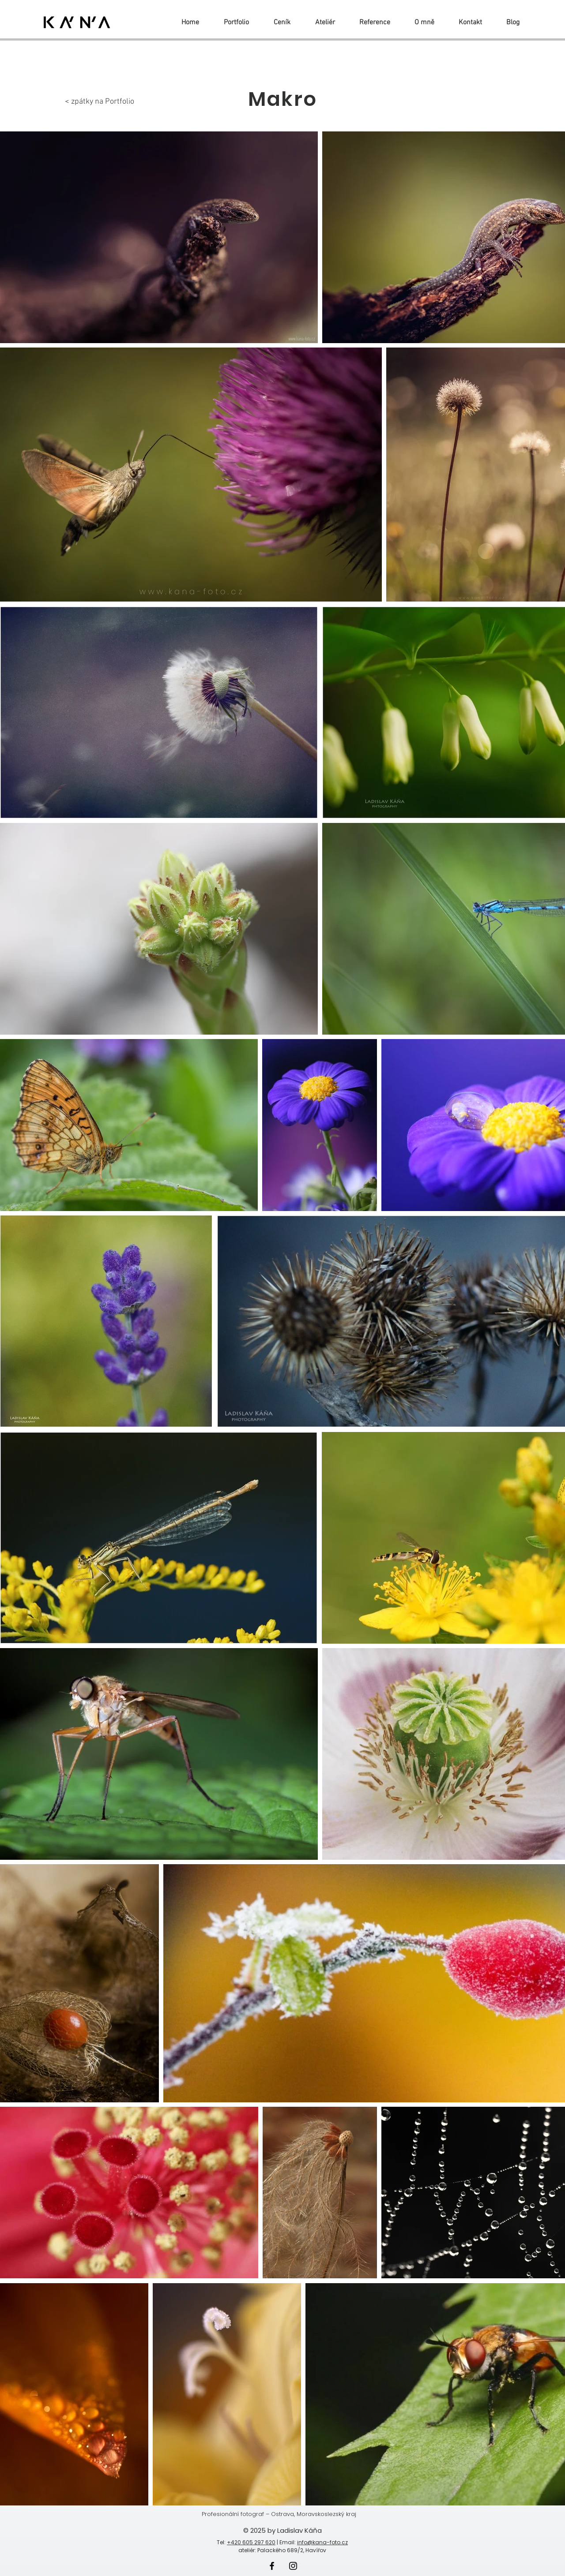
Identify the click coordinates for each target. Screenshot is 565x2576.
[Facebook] (272, 2566)
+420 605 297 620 (251, 2542)
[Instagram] (293, 2566)
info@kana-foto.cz (322, 2542)
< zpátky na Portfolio (99, 101)
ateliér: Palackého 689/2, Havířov (282, 2550)
